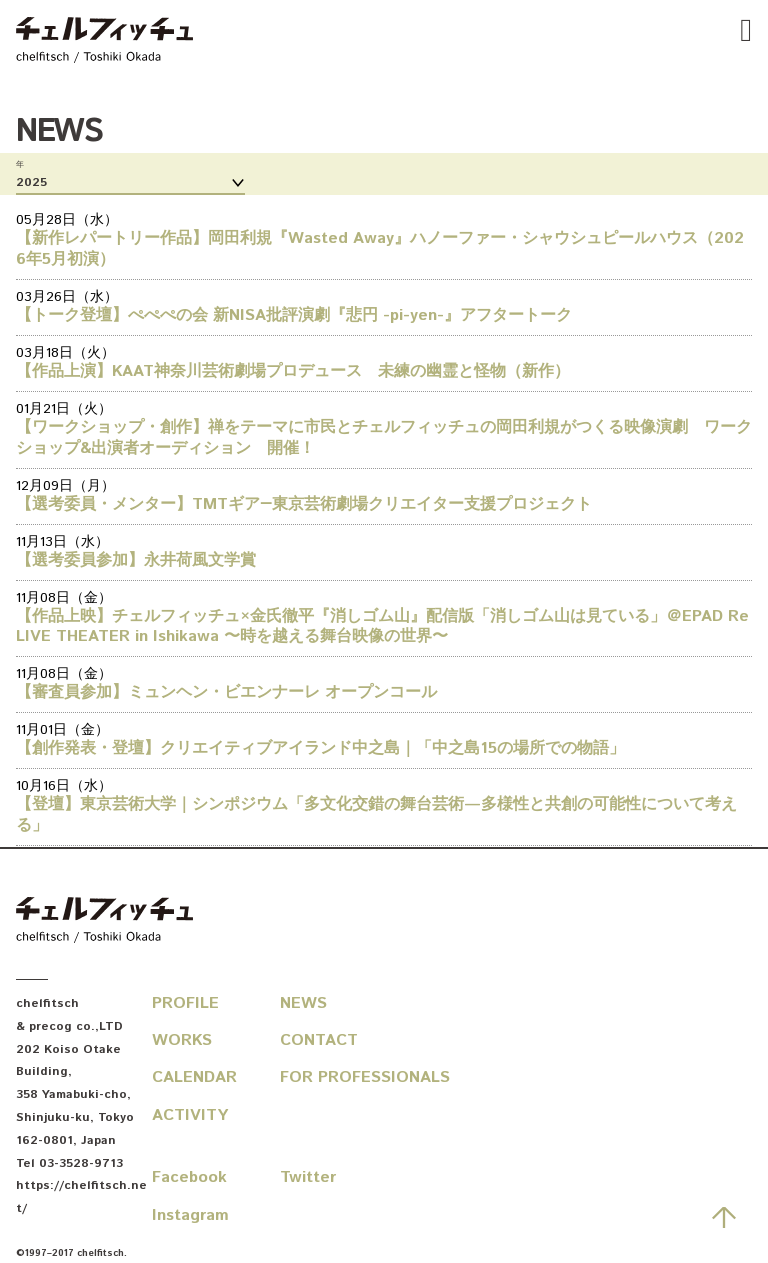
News (303, 1003)
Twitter (308, 1177)
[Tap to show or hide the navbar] (746, 32)
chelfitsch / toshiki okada (104, 42)
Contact (319, 1040)
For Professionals (344, 1077)
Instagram (190, 1215)
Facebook (189, 1177)
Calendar (194, 1077)
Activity (190, 1115)
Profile (185, 1003)
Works (182, 1040)
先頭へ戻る (724, 1217)
